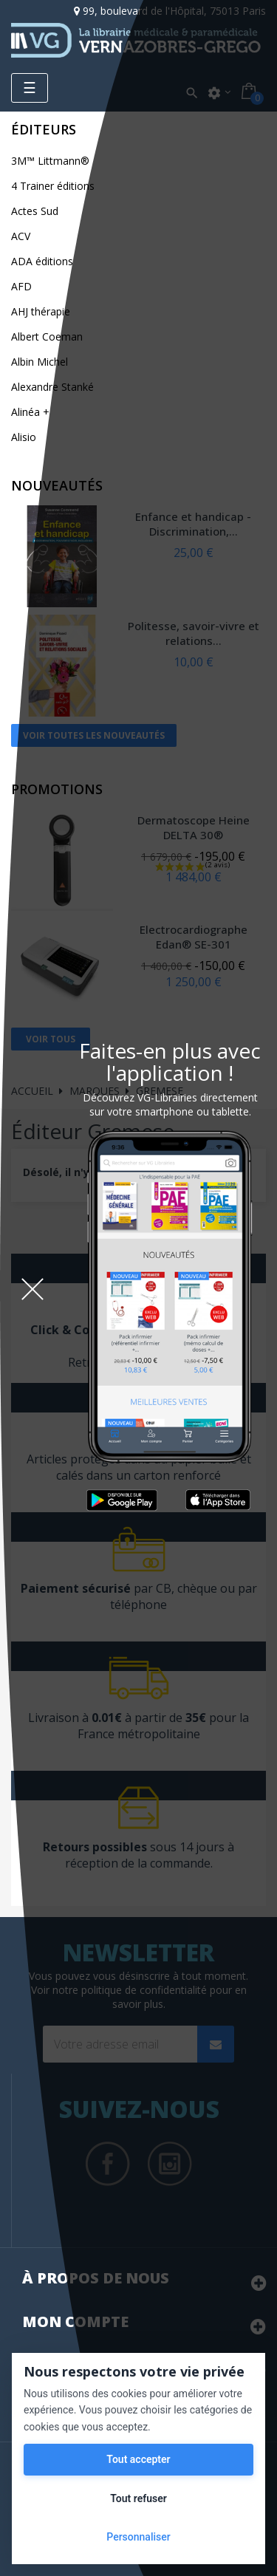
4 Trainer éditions (53, 186)
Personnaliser (138, 2537)
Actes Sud (34, 211)
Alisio (23, 437)
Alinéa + (30, 412)
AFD (21, 286)
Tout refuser (138, 2498)
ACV (20, 236)
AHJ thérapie (40, 311)
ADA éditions (42, 261)
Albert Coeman (47, 336)
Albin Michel (39, 362)
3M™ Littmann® (50, 161)
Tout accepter (138, 2459)
